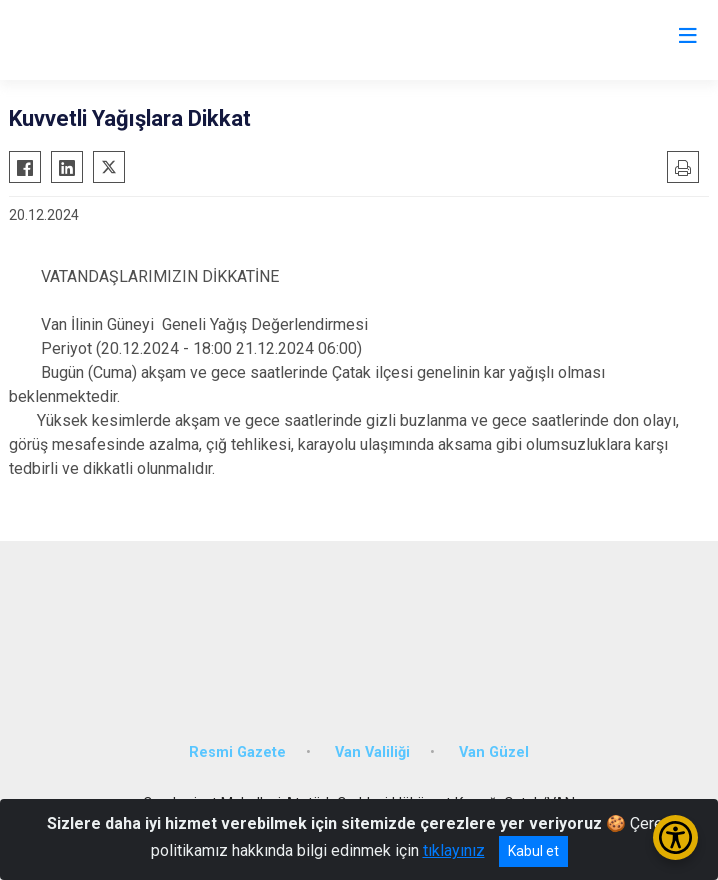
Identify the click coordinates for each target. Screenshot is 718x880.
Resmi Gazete (237, 752)
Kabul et (533, 851)
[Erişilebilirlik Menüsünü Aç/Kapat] (675, 837)
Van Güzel (494, 752)
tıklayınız (454, 850)
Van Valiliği (372, 752)
